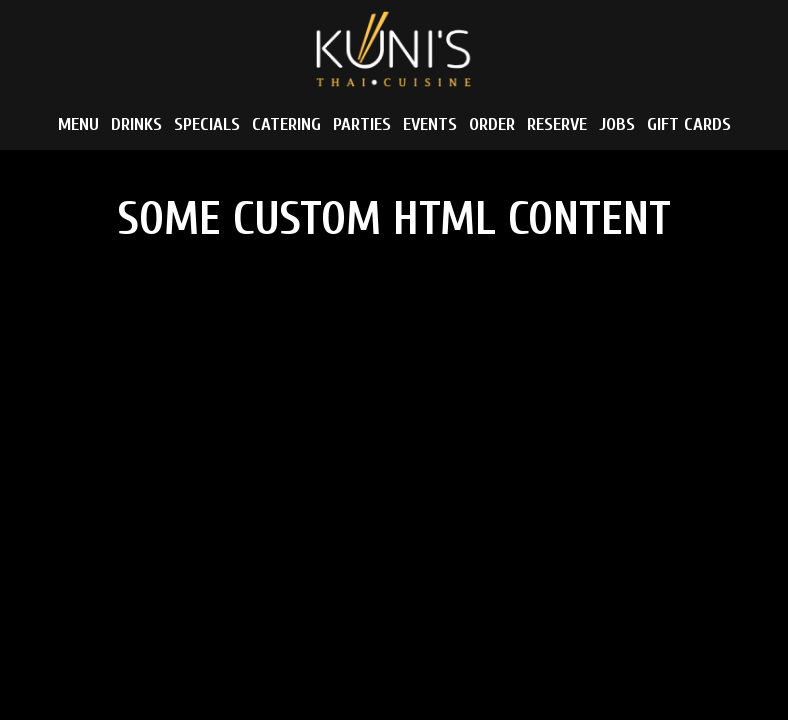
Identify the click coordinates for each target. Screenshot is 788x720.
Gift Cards (689, 125)
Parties (362, 125)
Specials (207, 125)
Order (492, 125)
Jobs (617, 125)
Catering (286, 125)
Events (430, 125)
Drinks (136, 125)
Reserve (557, 125)
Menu (78, 125)
